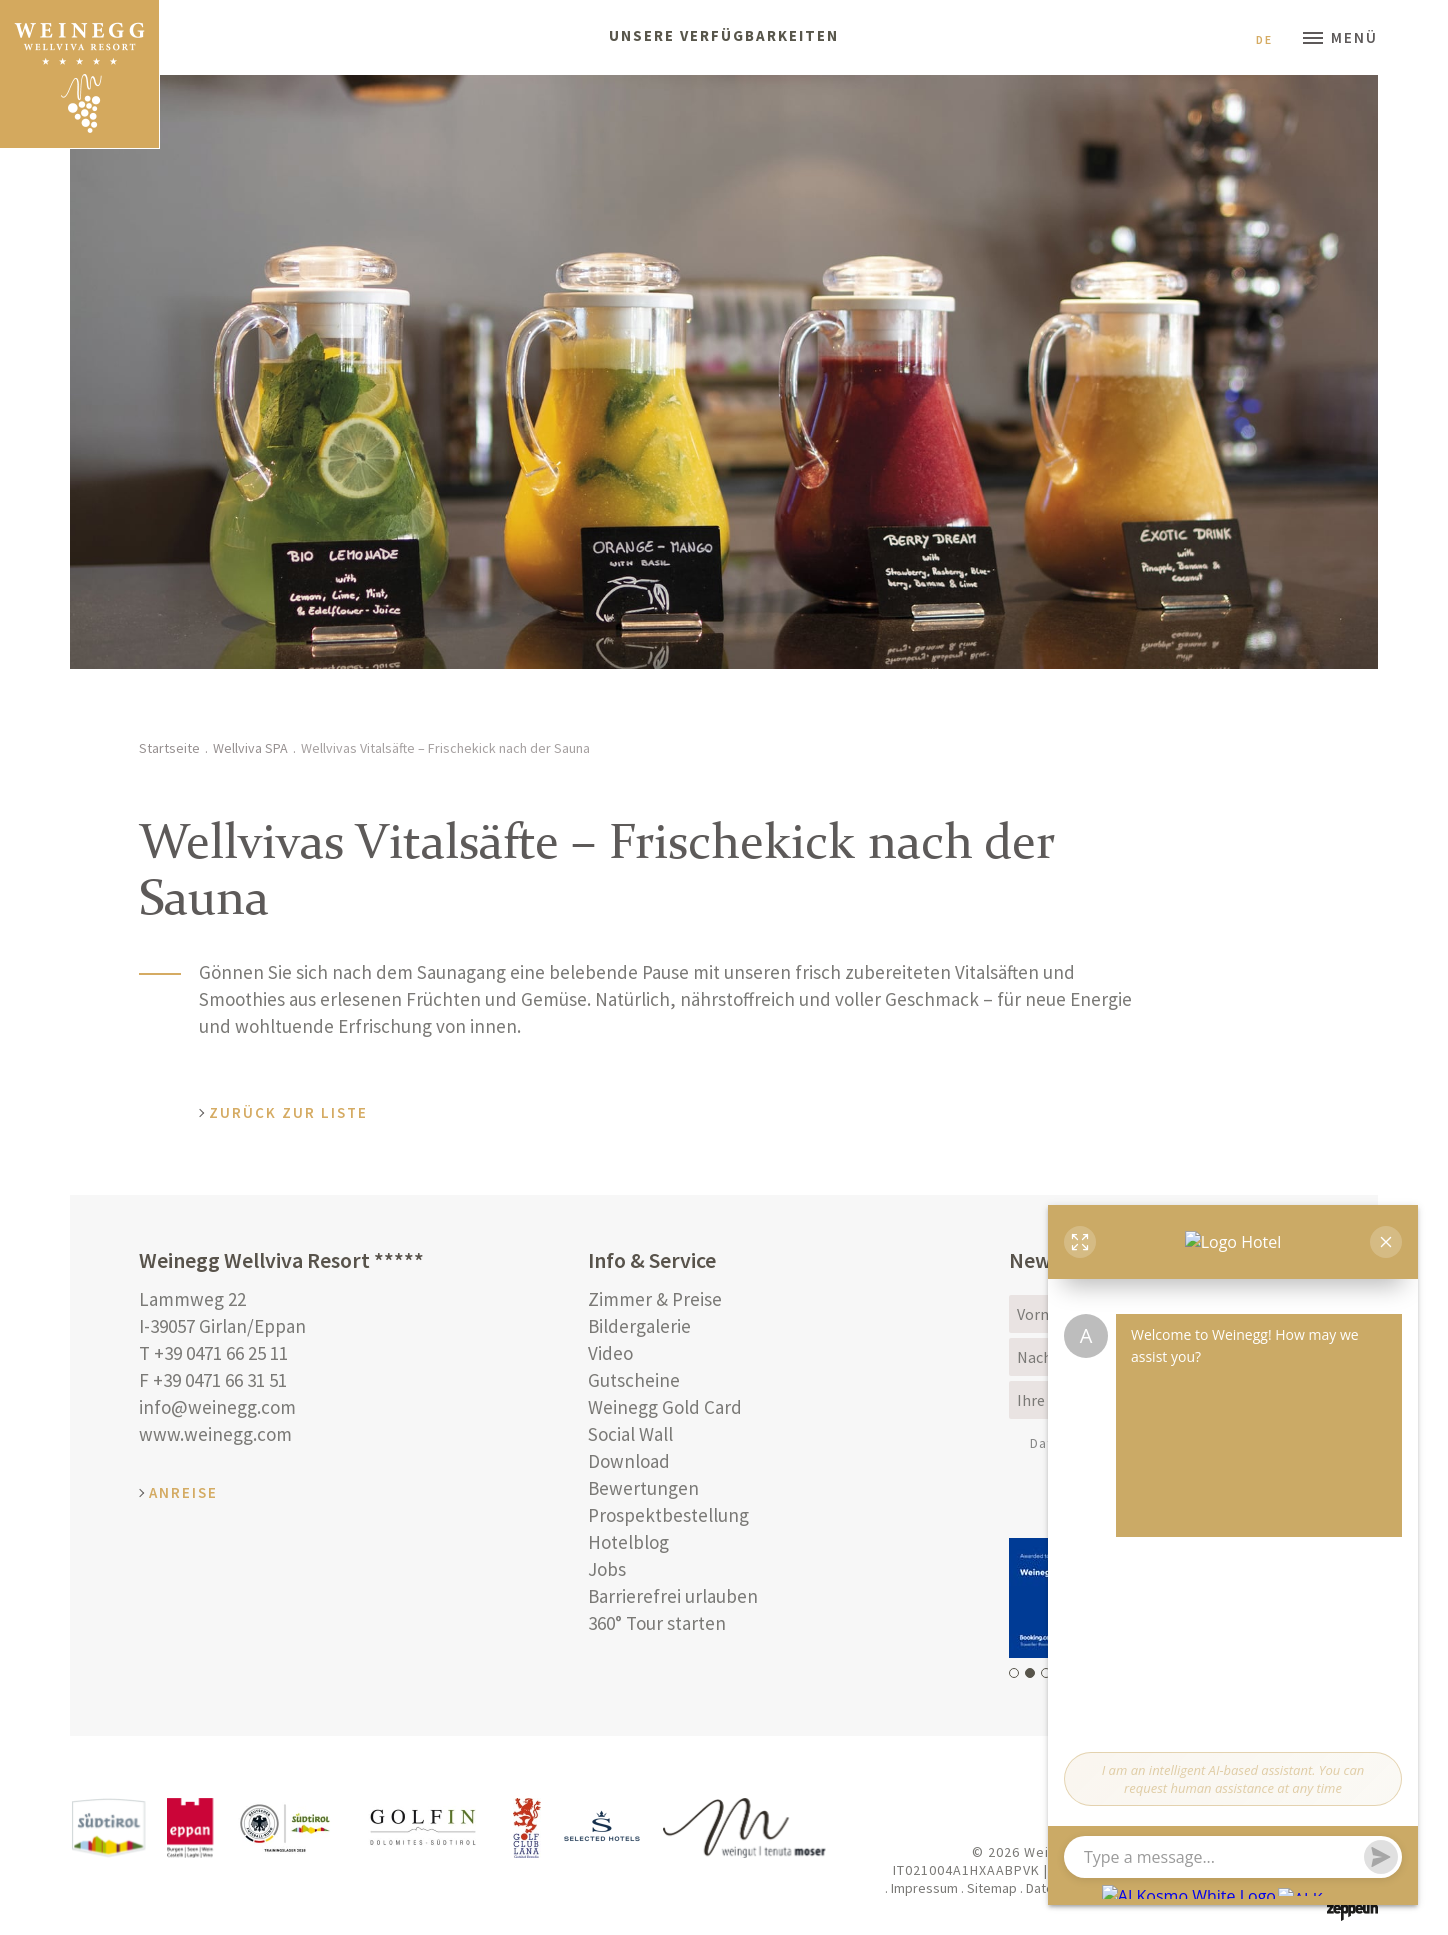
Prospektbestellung (668, 1515)
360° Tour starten (657, 1623)
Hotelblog (628, 1542)
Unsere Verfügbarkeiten (724, 35)
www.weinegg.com (215, 1434)
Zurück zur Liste (288, 1112)
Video (610, 1353)
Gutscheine (634, 1380)
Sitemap (992, 1888)
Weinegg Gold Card (665, 1407)
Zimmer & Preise (655, 1299)
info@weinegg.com (217, 1407)
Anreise (183, 1492)
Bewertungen (643, 1488)
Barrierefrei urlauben (673, 1596)
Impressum (924, 1888)
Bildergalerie (639, 1326)
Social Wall (630, 1434)
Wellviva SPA (250, 748)
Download (629, 1461)
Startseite (169, 748)
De (1272, 39)
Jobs (607, 1569)
